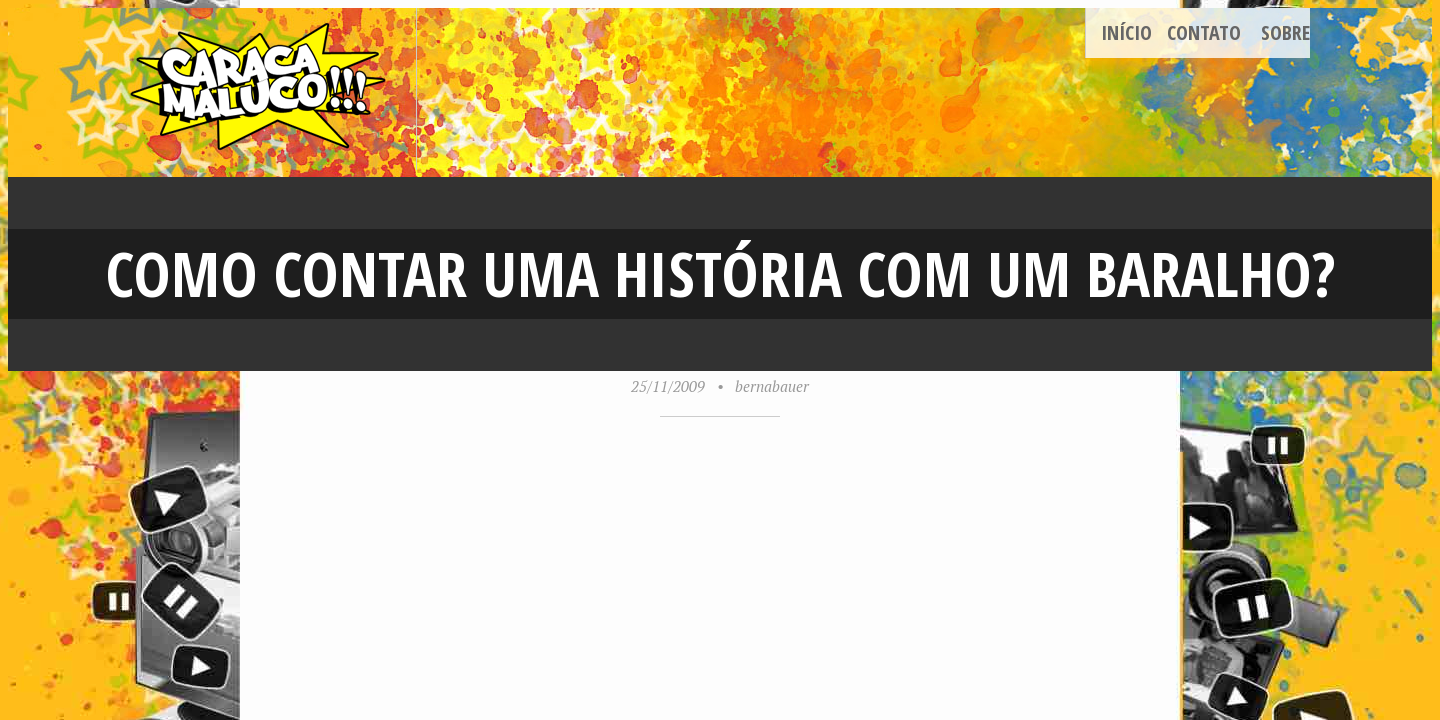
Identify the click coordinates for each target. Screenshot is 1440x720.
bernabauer (772, 386)
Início (1126, 32)
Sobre (1285, 32)
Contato (1204, 32)
